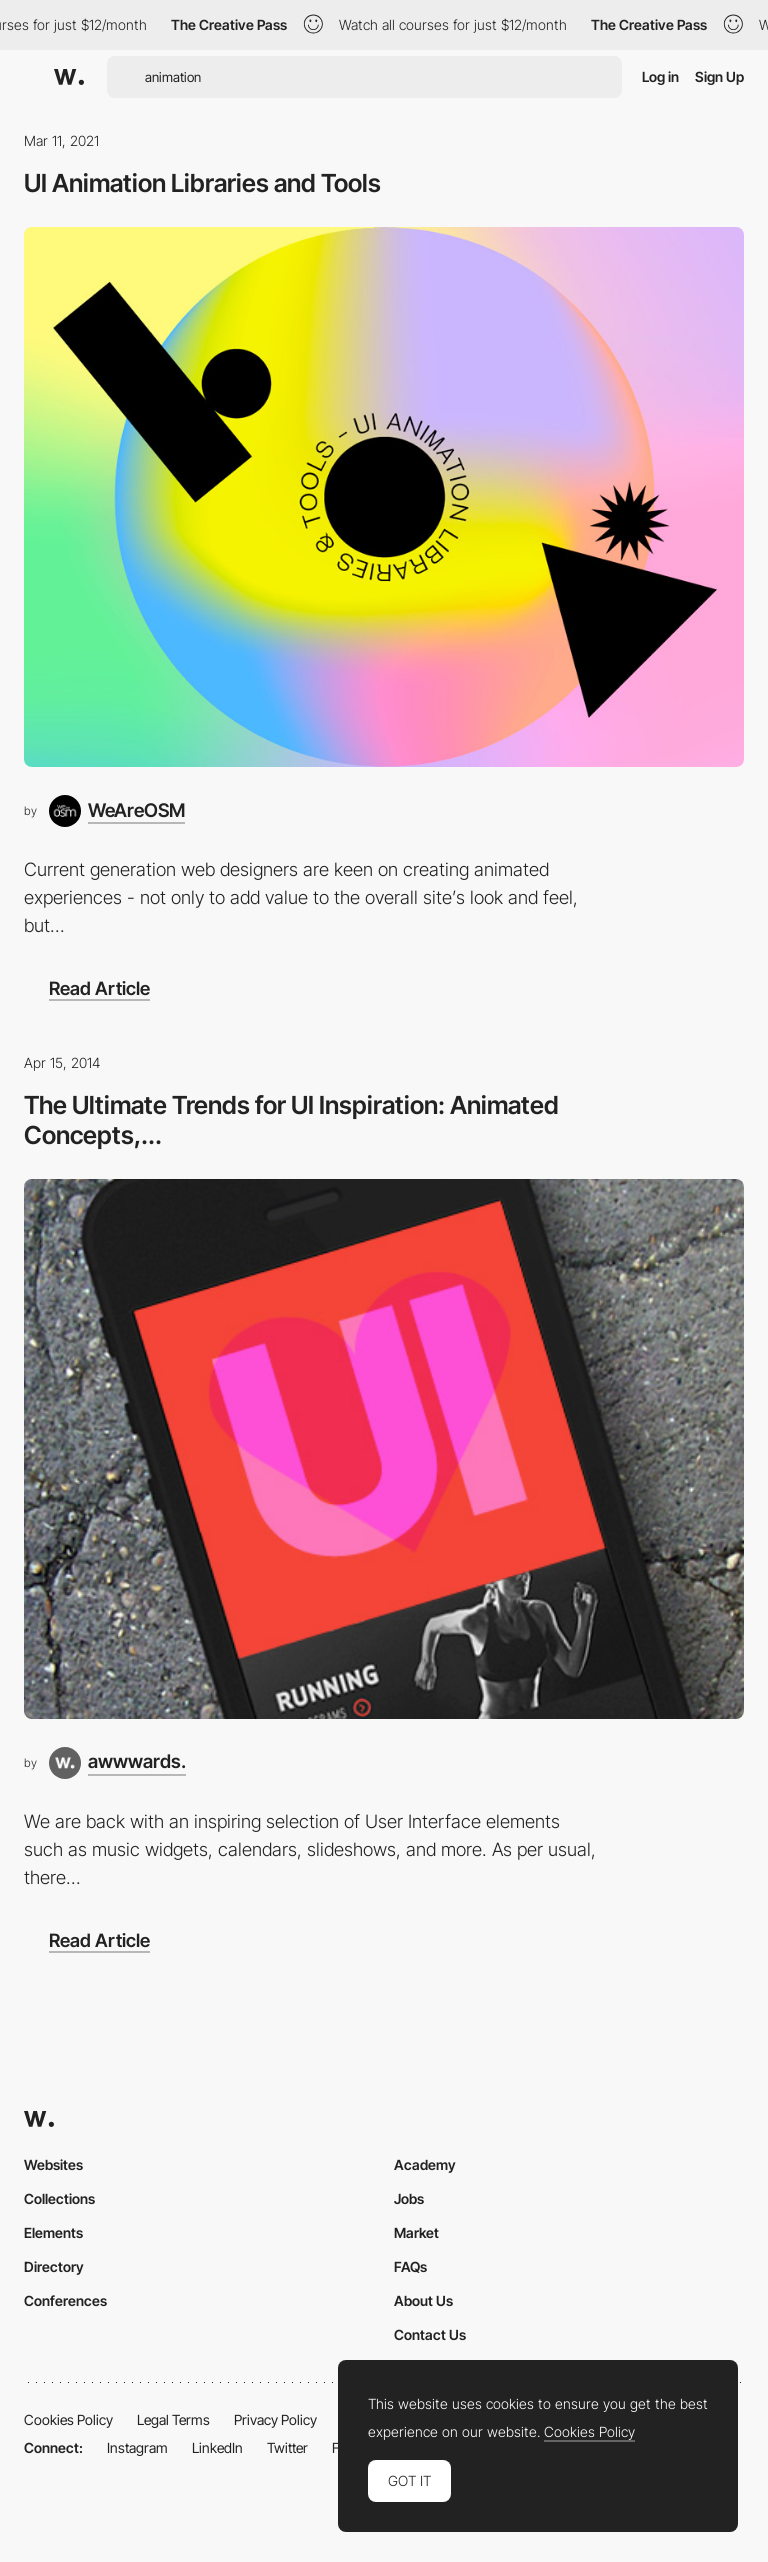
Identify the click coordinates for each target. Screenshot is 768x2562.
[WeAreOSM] (117, 811)
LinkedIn (217, 2447)
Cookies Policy (68, 2419)
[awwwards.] (117, 1763)
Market (416, 2232)
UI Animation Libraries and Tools (202, 183)
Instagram (137, 2447)
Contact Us (430, 2334)
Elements (53, 2232)
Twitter (287, 2447)
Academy (425, 2164)
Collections (59, 2198)
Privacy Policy (275, 2419)
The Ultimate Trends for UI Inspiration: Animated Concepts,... (291, 1120)
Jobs (409, 2198)
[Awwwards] (69, 77)
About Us (423, 2300)
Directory (54, 2266)
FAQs (410, 2266)
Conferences (65, 2300)
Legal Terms (173, 2419)
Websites (53, 2164)
